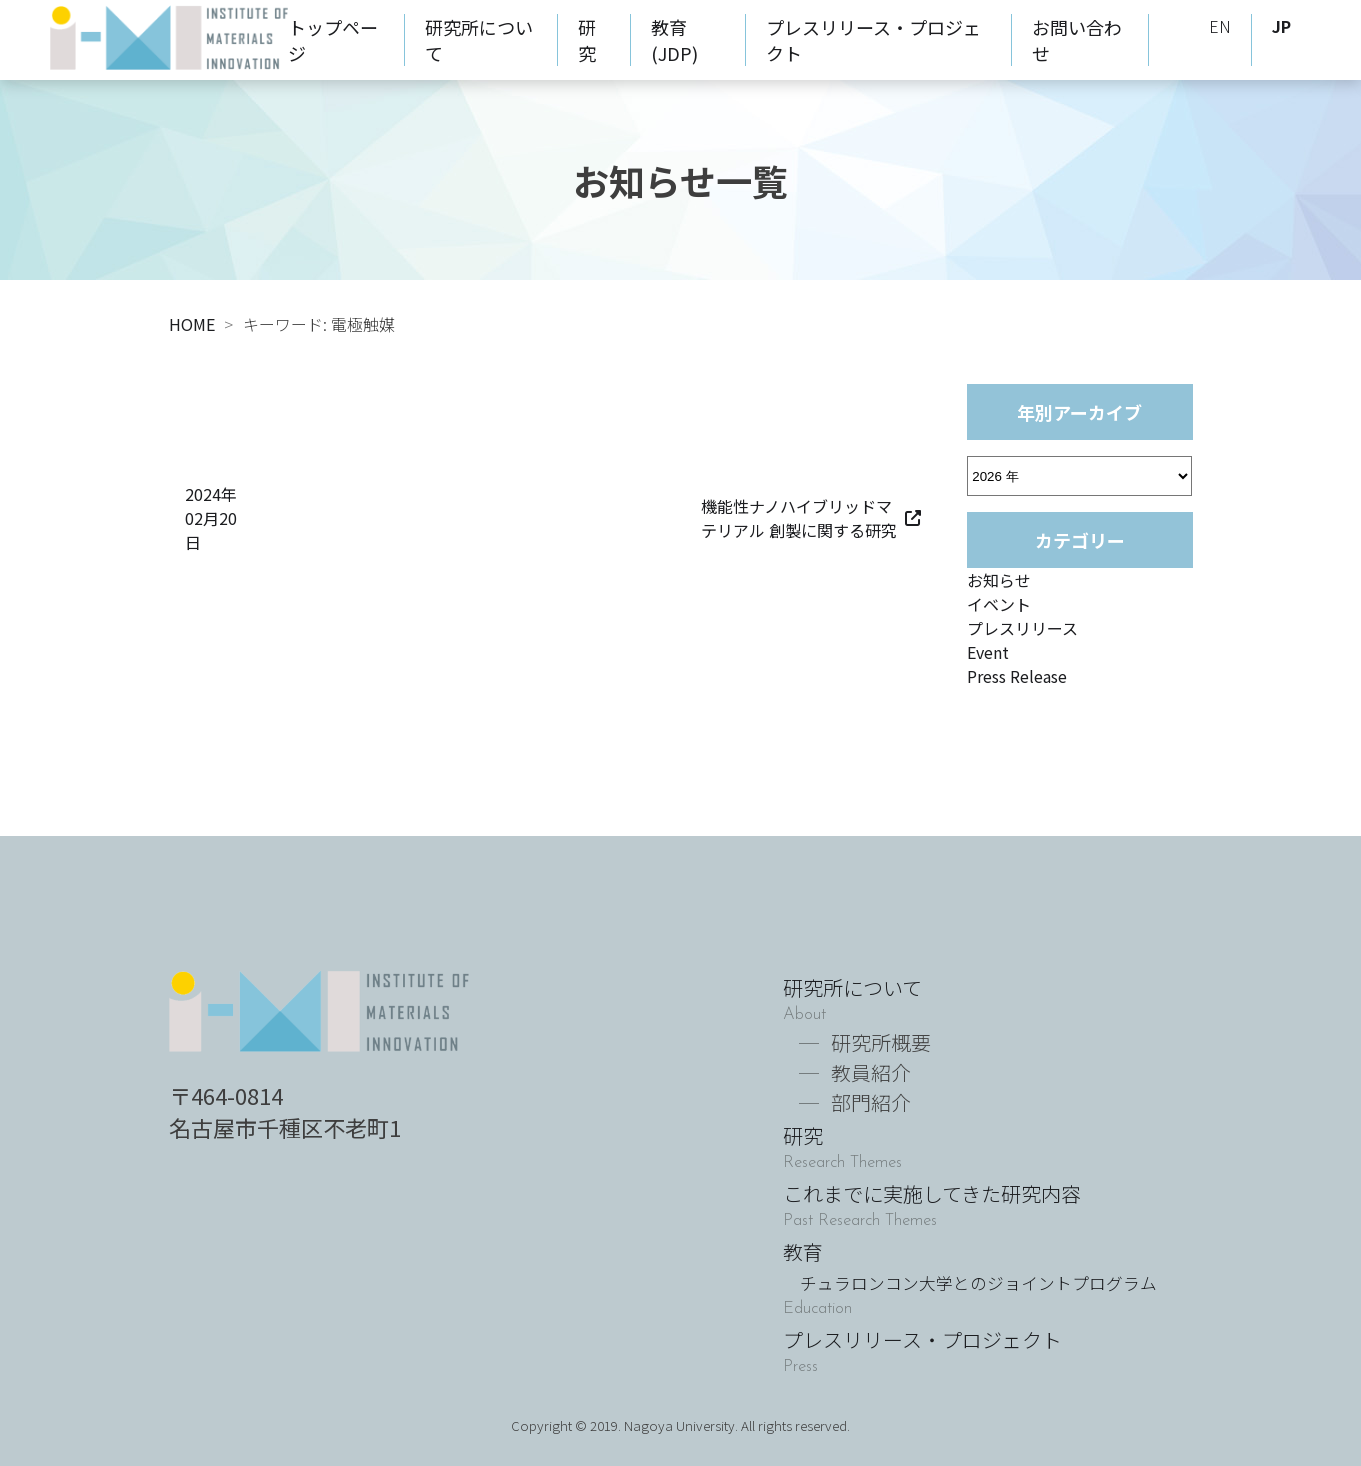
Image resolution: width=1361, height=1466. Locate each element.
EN (1220, 26)
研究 (587, 40)
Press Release (1017, 676)
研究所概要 (881, 1042)
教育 (970, 1266)
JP (1281, 26)
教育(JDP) (674, 40)
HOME (192, 324)
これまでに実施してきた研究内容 (932, 1193)
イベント (999, 604)
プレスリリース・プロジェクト (922, 1339)
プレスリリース (1022, 628)
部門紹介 (871, 1102)
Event (988, 652)
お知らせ (999, 580)
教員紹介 (871, 1072)
